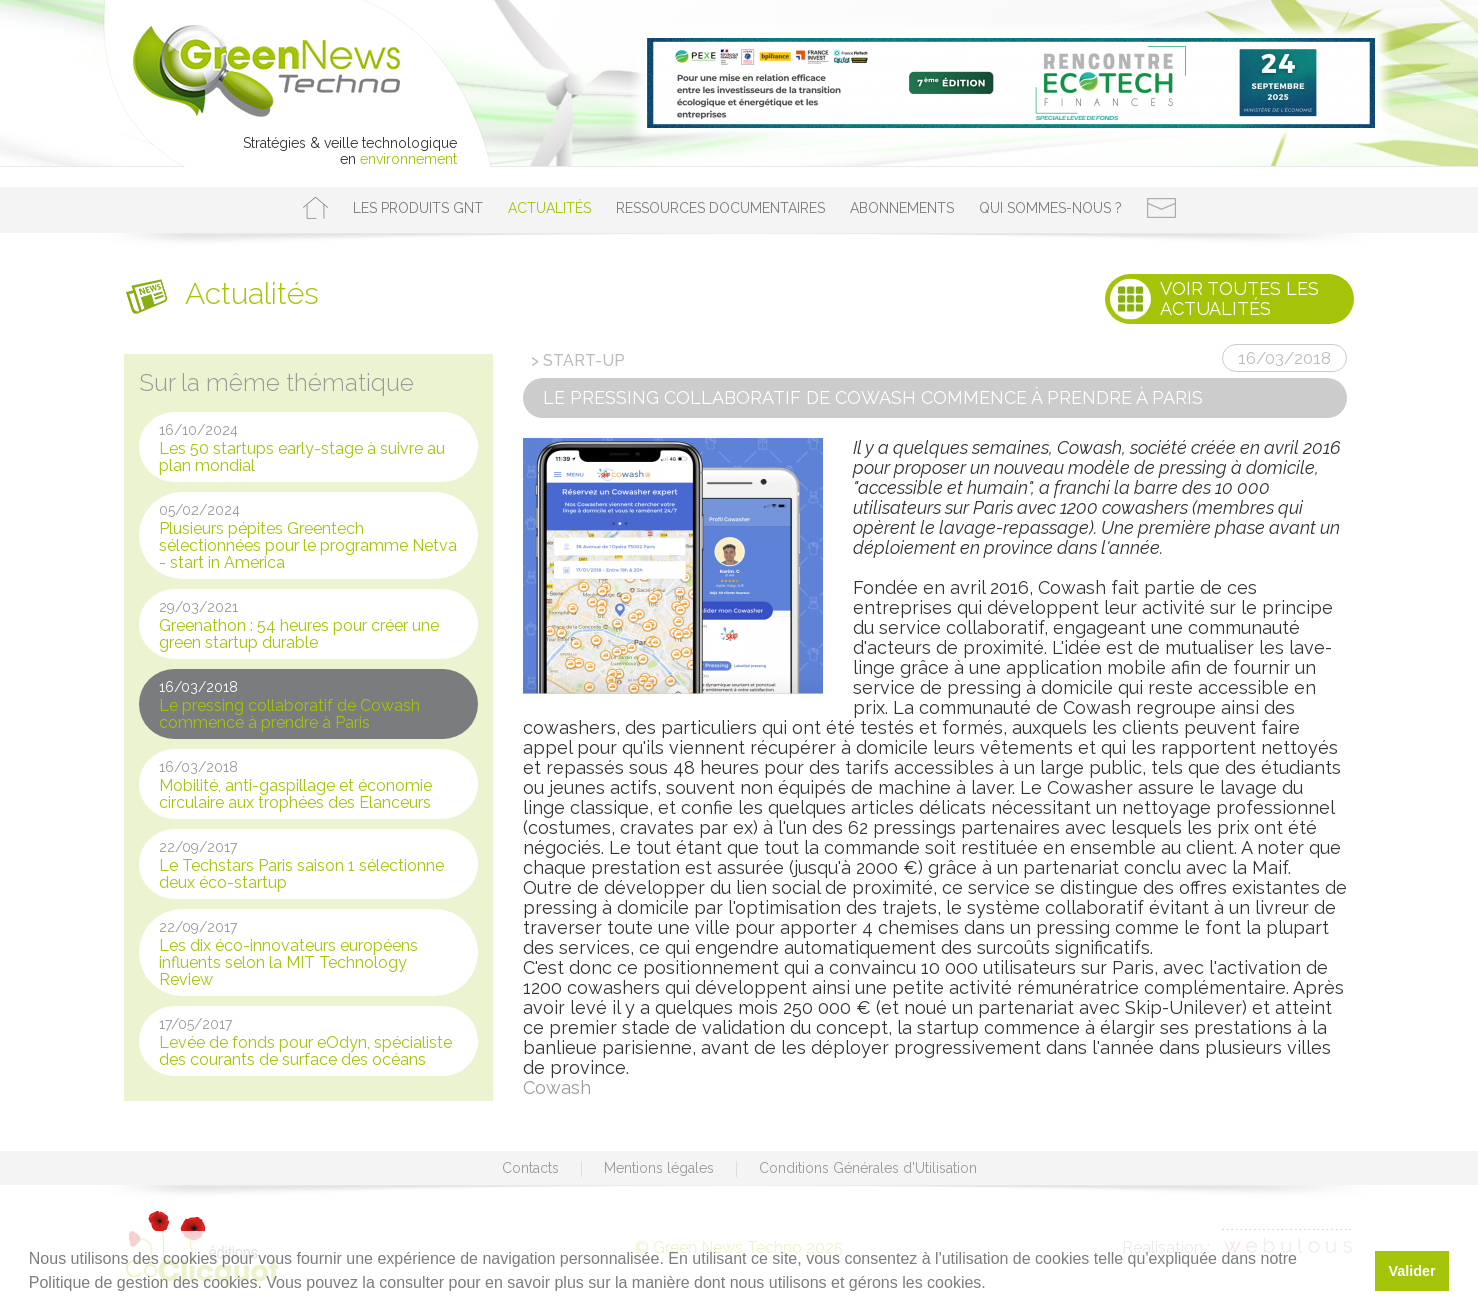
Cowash (557, 1087)
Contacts (530, 1168)
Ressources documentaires (720, 208)
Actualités (549, 208)
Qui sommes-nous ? (1050, 208)
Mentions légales (659, 1168)
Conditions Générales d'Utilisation (868, 1168)
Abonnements (902, 208)
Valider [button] (1411, 1271)
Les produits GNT (418, 208)
